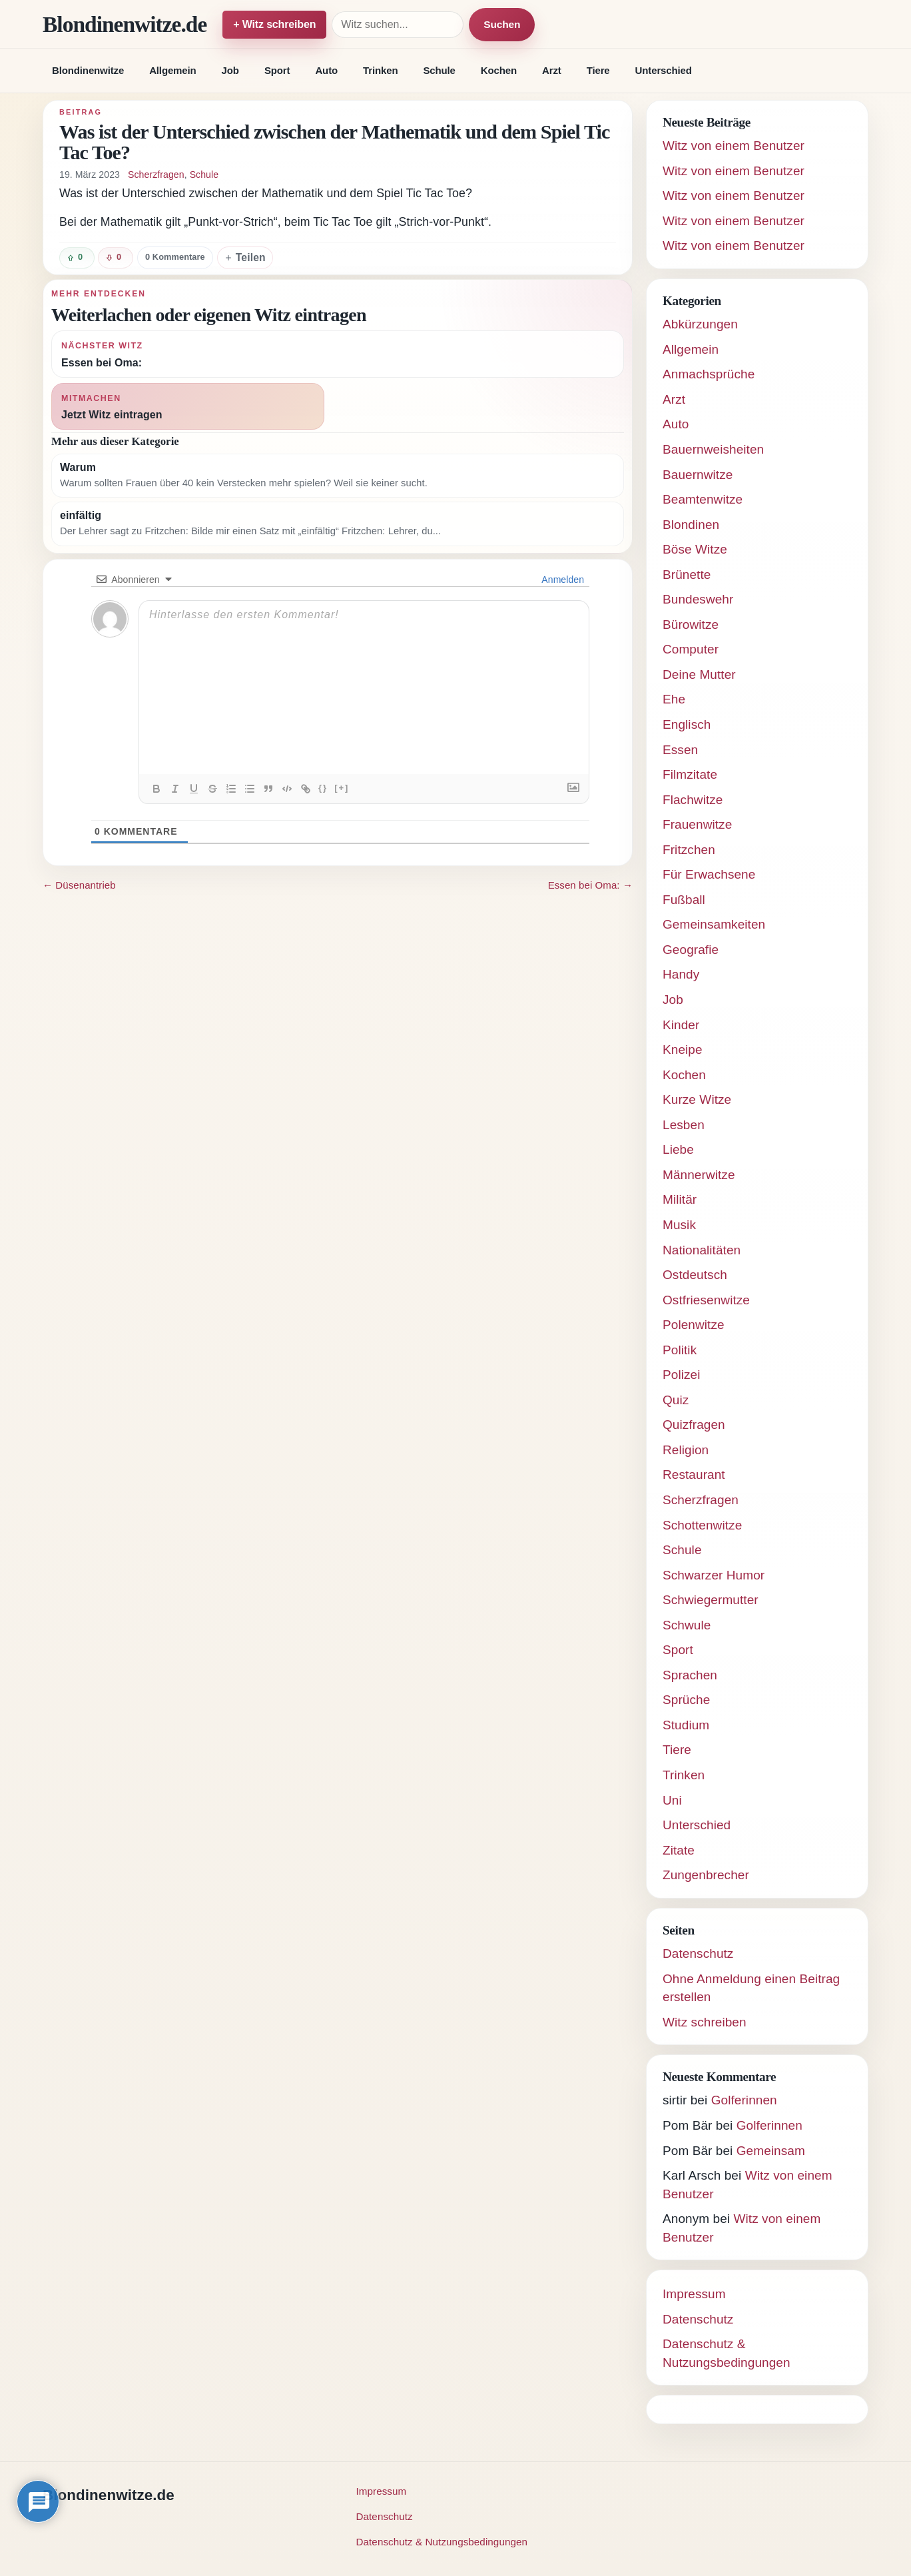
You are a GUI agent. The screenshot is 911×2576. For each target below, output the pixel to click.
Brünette (687, 575)
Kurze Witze (697, 1099)
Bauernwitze (698, 475)
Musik (679, 1225)
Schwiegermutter (711, 1600)
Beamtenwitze (703, 499)
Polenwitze (694, 1325)
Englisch (687, 724)
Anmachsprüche (709, 374)
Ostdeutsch (695, 1275)
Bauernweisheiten (713, 449)
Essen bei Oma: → (590, 885)
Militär (680, 1199)
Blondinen (691, 525)
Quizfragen (694, 1425)
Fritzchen (689, 850)
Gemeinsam (771, 2151)
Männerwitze (699, 1175)
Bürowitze (691, 625)
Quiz (676, 1400)
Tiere (598, 70)
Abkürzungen (700, 324)
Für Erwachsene (709, 874)
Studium (686, 1725)
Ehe (674, 699)
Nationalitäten (702, 1250)
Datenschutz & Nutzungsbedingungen (442, 2541)
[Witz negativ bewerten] (115, 257)
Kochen (499, 70)
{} (323, 788)
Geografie (691, 950)
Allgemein (172, 70)
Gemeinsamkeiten (714, 924)
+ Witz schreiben (274, 24)
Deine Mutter (699, 674)
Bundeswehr (698, 599)
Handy (681, 974)
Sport (277, 70)
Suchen (501, 24)
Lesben (684, 1125)
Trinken (380, 70)
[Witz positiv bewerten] (77, 257)
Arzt (551, 70)
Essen (680, 750)
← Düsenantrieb (79, 885)
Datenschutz (698, 1953)
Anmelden (561, 579)
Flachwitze (693, 800)
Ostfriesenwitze (706, 1300)
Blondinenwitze (88, 70)
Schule (439, 70)
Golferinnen (744, 2100)
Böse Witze (695, 549)
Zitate (679, 1850)
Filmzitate (690, 774)
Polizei (682, 1375)
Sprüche (686, 1700)
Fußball (684, 900)
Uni (672, 1800)
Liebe (678, 1149)
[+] (341, 788)
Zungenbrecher (706, 1875)
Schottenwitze (702, 1525)
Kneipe (683, 1050)
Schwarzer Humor (713, 1575)
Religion (686, 1450)
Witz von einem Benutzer (733, 146)
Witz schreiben (705, 2022)
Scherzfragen (156, 174)
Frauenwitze (697, 824)
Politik (680, 1350)
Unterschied (663, 70)
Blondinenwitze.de (124, 24)
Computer (691, 649)
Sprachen (690, 1675)
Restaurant (694, 1475)
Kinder (681, 1025)
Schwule (687, 1625)
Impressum (694, 2294)
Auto (326, 70)
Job (230, 70)
